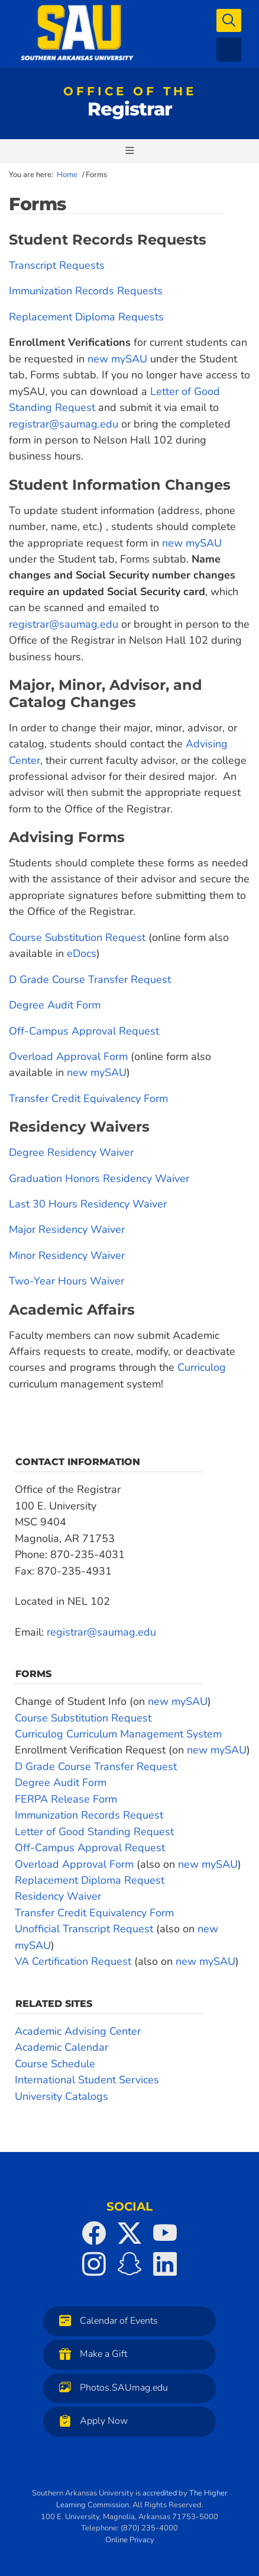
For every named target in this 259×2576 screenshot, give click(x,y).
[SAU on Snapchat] (129, 2264)
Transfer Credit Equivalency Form (88, 1098)
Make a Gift (90, 2353)
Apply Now (90, 2420)
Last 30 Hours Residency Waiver (88, 1204)
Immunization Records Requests (86, 291)
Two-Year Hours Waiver (66, 1281)
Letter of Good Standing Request (94, 1832)
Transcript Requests (57, 265)
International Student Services (87, 2080)
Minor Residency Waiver (67, 1255)
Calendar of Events (105, 2320)
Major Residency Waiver (67, 1229)
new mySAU (117, 359)
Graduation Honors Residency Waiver (99, 1178)
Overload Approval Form (68, 1056)
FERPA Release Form (66, 1799)
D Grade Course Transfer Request (90, 979)
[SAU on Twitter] (129, 2233)
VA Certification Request (74, 1961)
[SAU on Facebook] (94, 2233)
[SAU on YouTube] (165, 2233)
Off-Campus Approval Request (84, 1031)
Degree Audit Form (55, 1005)
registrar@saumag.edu (63, 424)
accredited (160, 2493)
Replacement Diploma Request (89, 1880)
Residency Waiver (58, 1896)
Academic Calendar (61, 2047)
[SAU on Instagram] (94, 2264)
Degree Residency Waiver (71, 1152)
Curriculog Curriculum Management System (118, 1734)
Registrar (129, 104)
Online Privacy (129, 2540)
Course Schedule (55, 2064)
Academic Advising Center (78, 2031)
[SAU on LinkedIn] (165, 2264)
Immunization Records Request (89, 1815)
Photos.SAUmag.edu (110, 2387)
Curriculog (201, 1367)
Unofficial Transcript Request (84, 1929)
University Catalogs (61, 2096)
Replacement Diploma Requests (86, 317)
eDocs (81, 953)
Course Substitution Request (77, 937)
